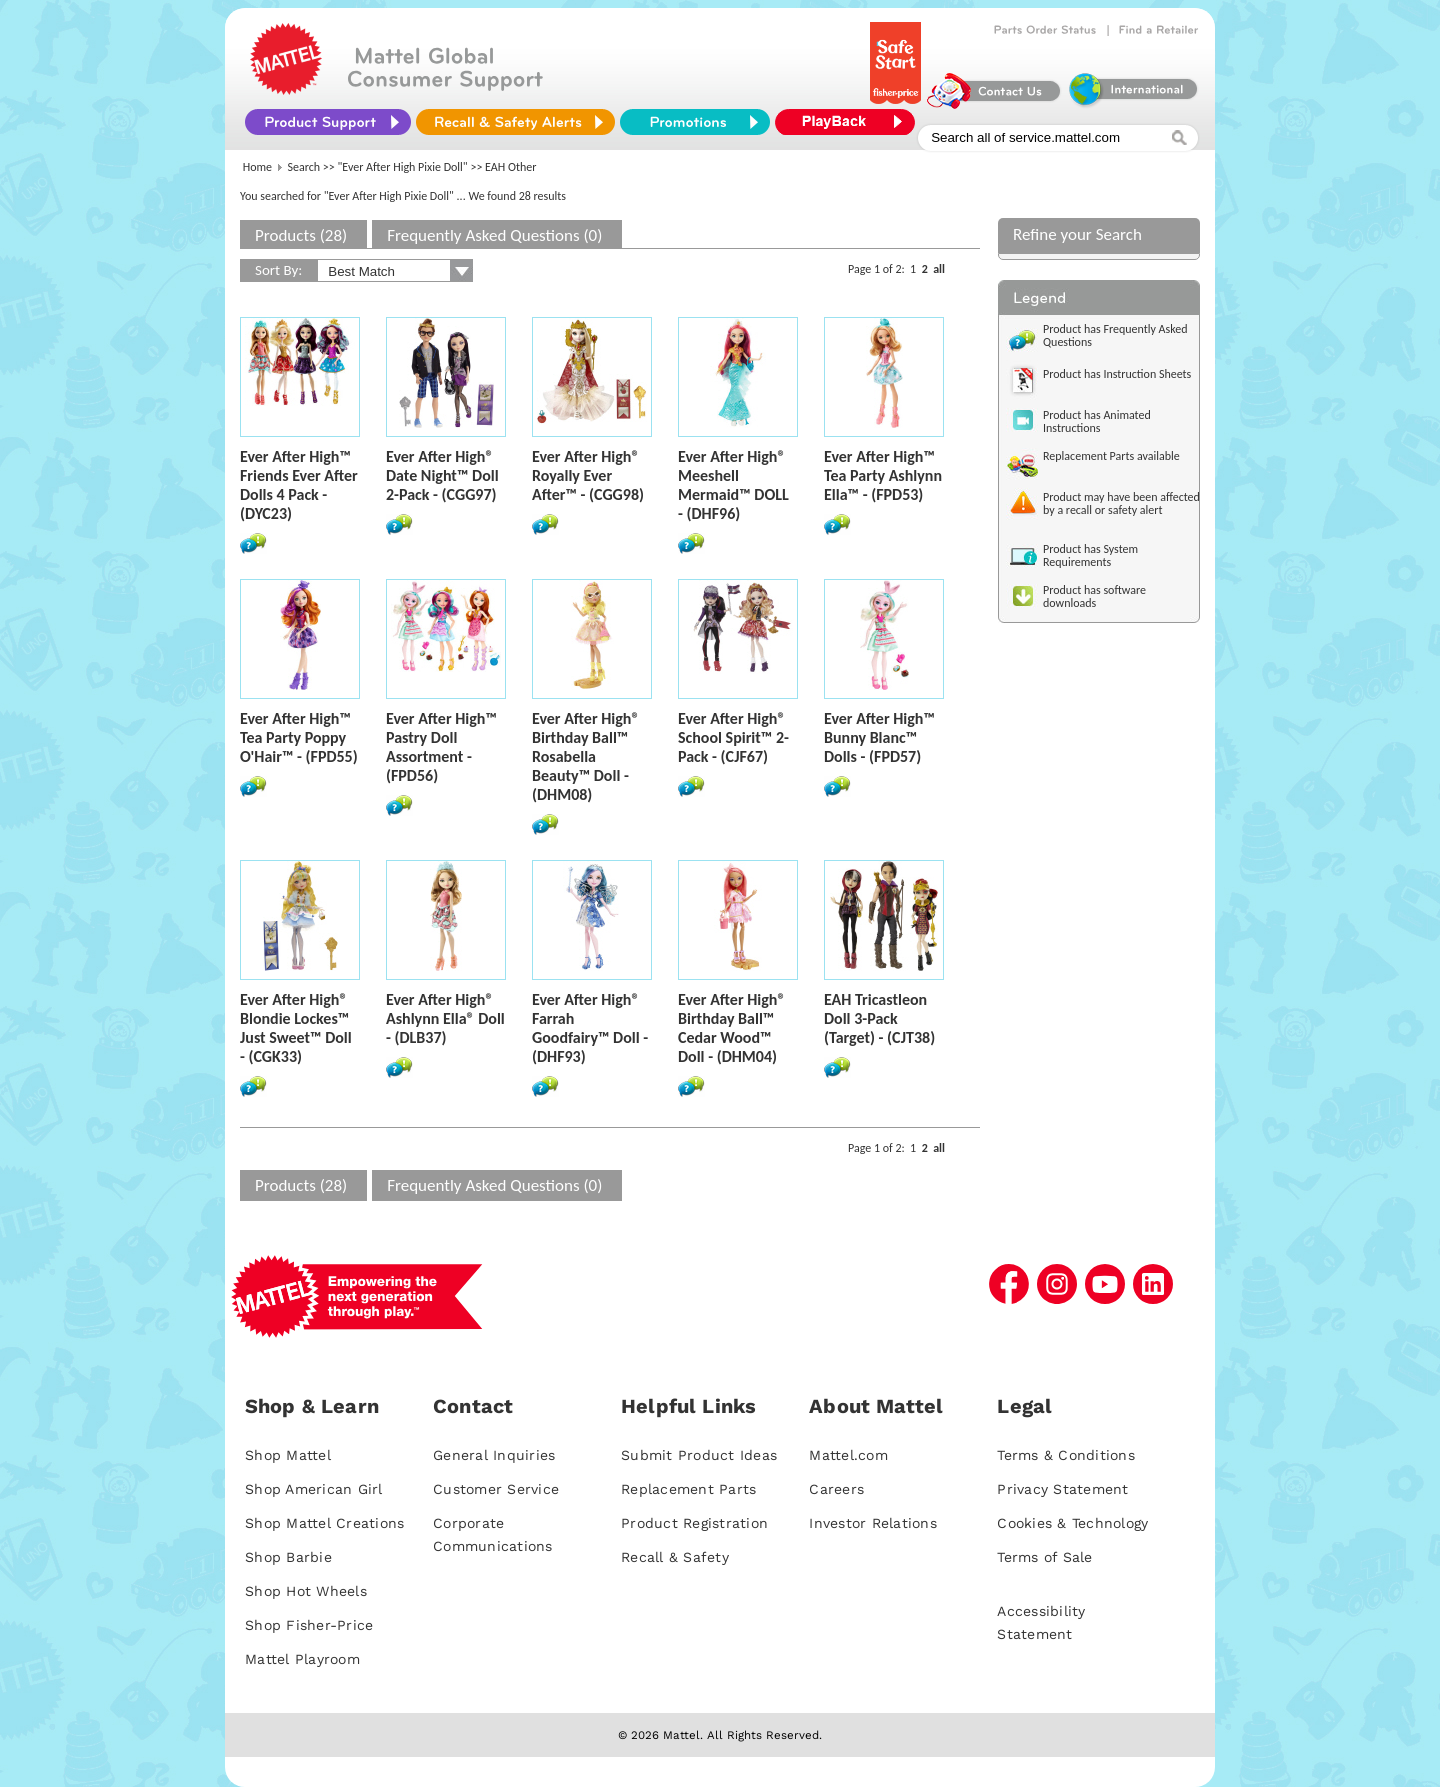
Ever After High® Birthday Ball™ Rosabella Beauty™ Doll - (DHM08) (586, 756)
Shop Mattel (288, 1455)
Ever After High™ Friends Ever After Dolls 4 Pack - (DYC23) (299, 485)
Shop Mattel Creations (324, 1523)
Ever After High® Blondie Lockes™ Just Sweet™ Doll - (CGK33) (296, 1028)
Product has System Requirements (1090, 555)
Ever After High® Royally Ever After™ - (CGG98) (588, 475)
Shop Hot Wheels (306, 1591)
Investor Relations (873, 1523)
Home (257, 167)
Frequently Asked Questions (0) (494, 235)
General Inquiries (494, 1455)
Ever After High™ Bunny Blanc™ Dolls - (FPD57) (879, 737)
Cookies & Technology (1072, 1523)
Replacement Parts (688, 1489)
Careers (836, 1489)
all (939, 269)
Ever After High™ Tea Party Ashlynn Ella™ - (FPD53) (883, 475)
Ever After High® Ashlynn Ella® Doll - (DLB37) (445, 1018)
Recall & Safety (675, 1557)
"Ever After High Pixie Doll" (403, 167)
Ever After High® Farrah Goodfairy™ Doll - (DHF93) (590, 1028)
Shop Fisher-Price (309, 1625)
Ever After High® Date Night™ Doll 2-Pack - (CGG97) (442, 475)
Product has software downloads (1094, 596)
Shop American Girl (314, 1489)
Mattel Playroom (302, 1659)
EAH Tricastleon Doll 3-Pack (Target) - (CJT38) (879, 1018)
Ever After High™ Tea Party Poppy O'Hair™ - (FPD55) (299, 737)
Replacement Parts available (1111, 456)
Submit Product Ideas (699, 1455)
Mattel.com (848, 1455)
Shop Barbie (288, 1557)
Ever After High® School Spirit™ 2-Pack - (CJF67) (733, 737)
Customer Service (496, 1489)
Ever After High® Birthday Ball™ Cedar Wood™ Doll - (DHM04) (732, 1028)
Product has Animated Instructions (1097, 421)
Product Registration (694, 1523)
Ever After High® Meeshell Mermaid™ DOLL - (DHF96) (733, 485)
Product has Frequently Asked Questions (1115, 335)
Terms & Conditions (1066, 1455)
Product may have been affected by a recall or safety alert (1121, 503)
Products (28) (301, 235)
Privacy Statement (1062, 1489)
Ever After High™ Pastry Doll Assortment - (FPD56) (441, 747)
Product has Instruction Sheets (1117, 374)
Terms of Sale (1044, 1557)
